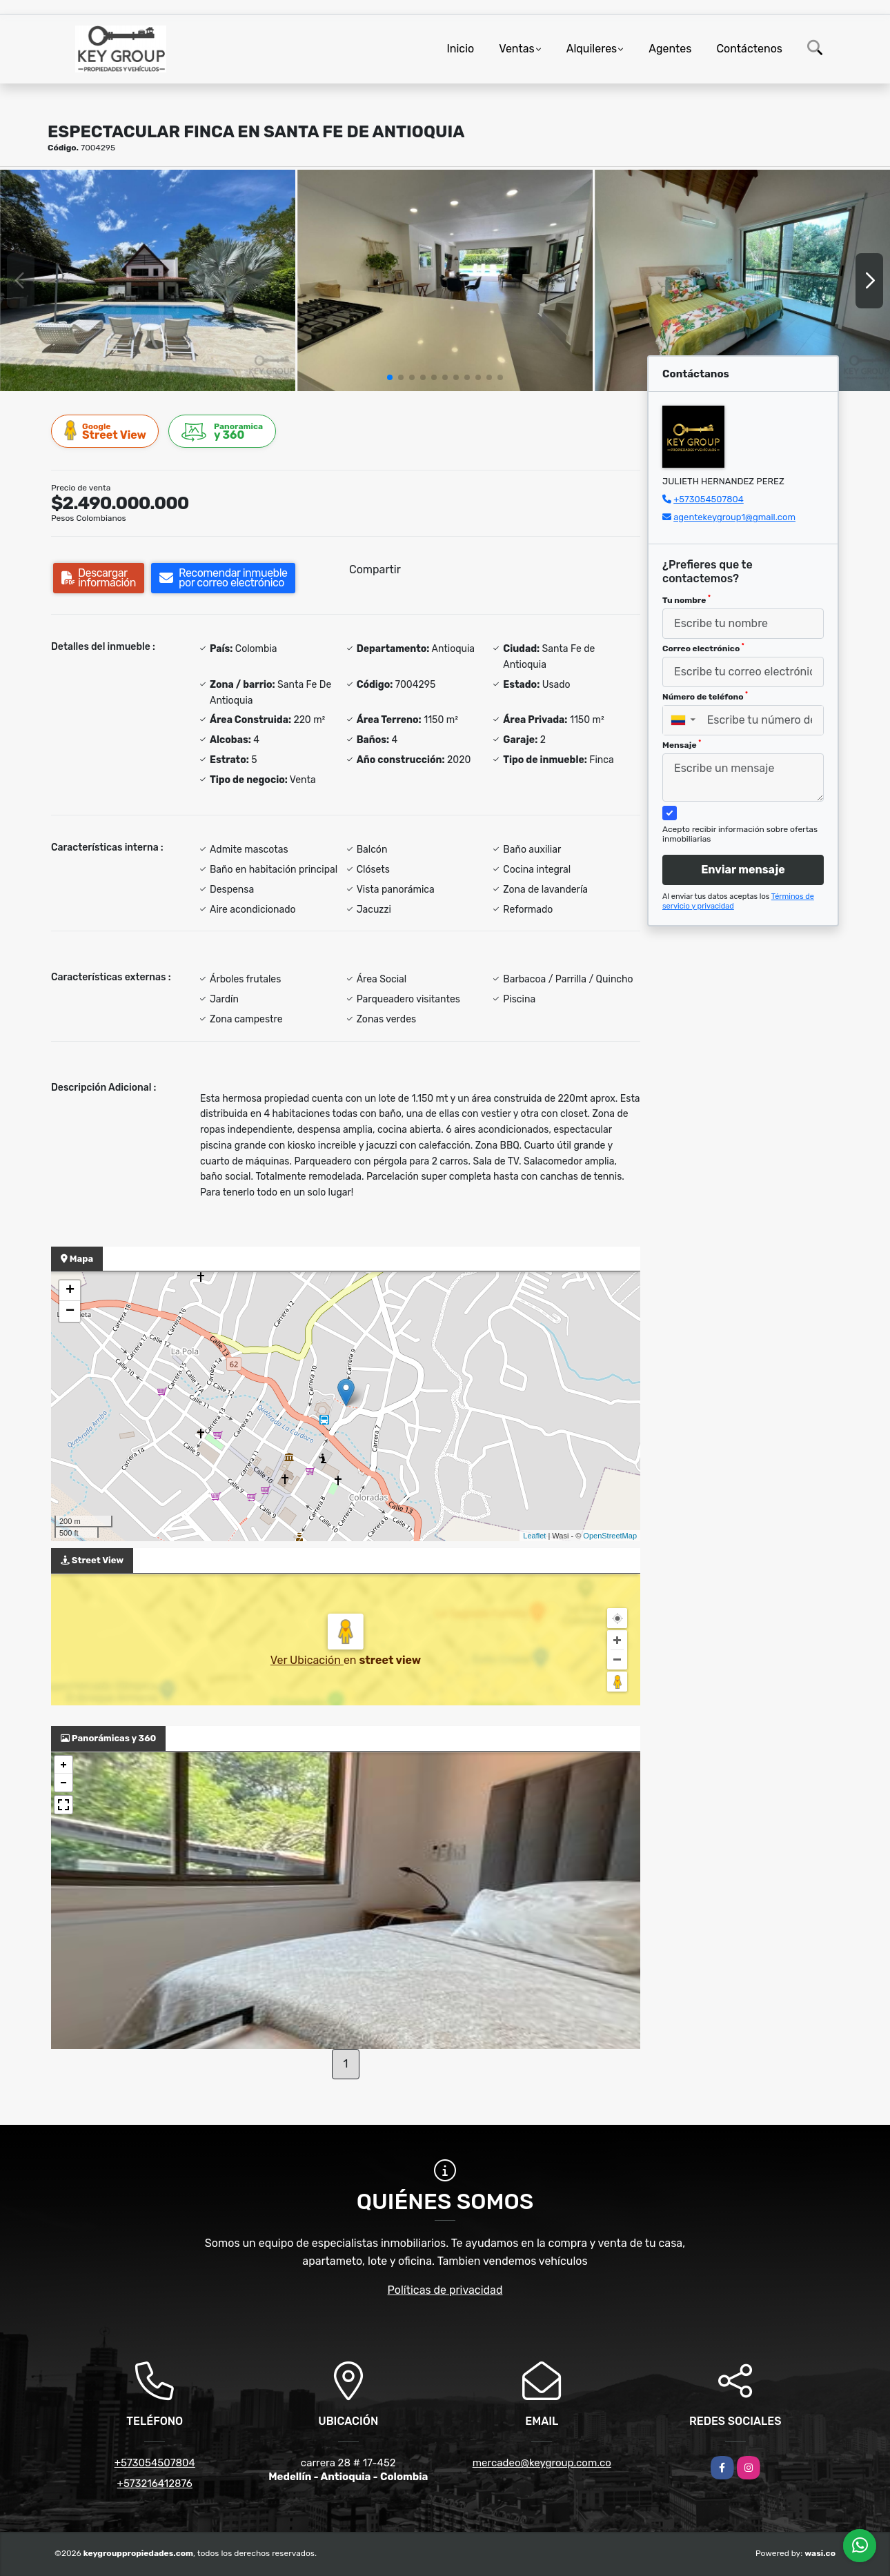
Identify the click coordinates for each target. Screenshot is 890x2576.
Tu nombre (686, 599)
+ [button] (70, 1290)
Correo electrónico (703, 647)
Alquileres (591, 48)
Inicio (460, 48)
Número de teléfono (705, 696)
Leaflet (534, 1536)
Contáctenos (749, 48)
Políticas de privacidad (445, 2290)
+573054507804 (708, 499)
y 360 (222, 432)
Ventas (516, 48)
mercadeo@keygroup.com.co (542, 2463)
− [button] (70, 1311)
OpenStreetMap (610, 1536)
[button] (390, 377)
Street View (105, 431)
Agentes (670, 48)
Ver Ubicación (307, 1660)
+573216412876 (154, 2483)
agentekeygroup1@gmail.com (734, 517)
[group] (147, 280)
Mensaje (681, 744)
